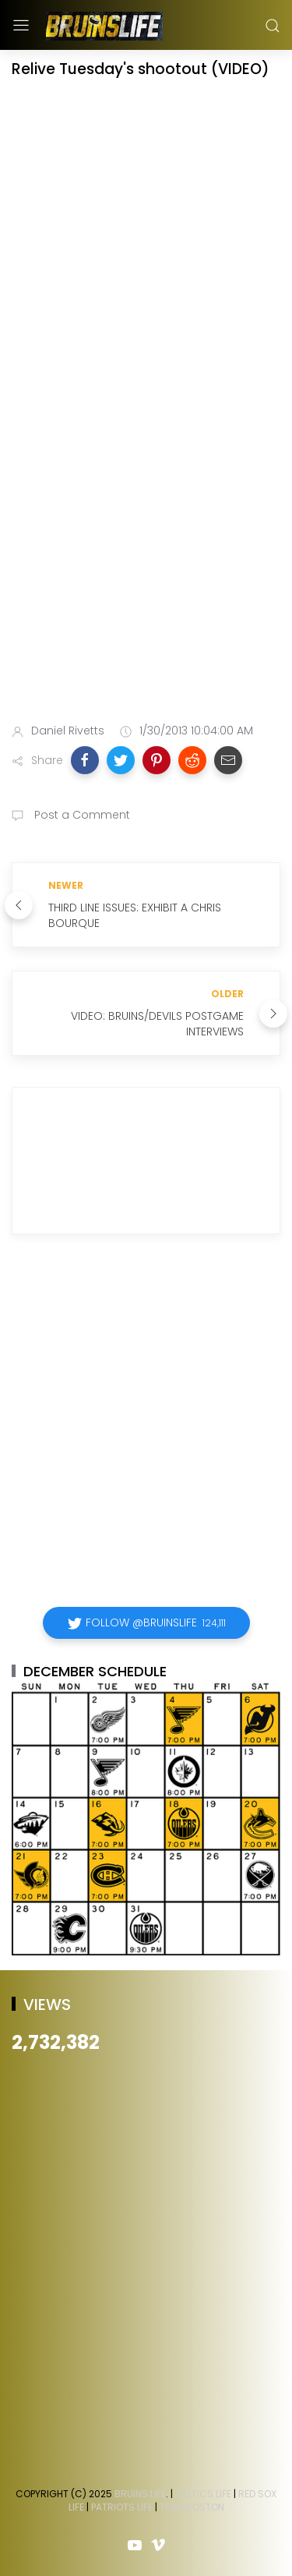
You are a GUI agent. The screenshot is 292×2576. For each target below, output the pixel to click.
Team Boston (192, 2507)
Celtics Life (203, 2493)
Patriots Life (122, 2507)
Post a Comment (80, 815)
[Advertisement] (146, 551)
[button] (85, 760)
